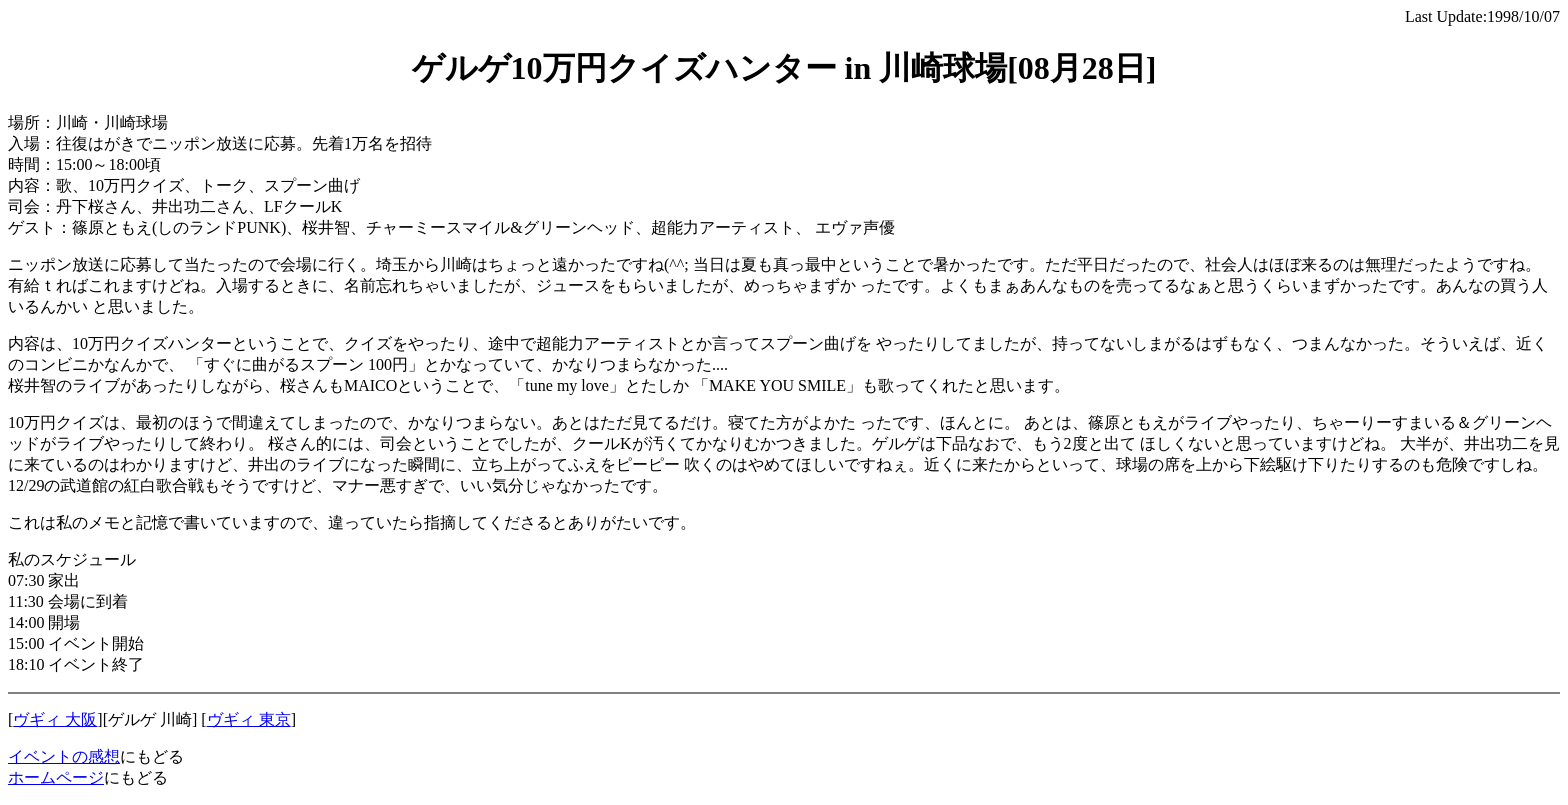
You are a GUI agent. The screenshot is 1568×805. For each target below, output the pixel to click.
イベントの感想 (64, 756)
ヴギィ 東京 (249, 719)
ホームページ (56, 777)
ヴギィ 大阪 (55, 719)
